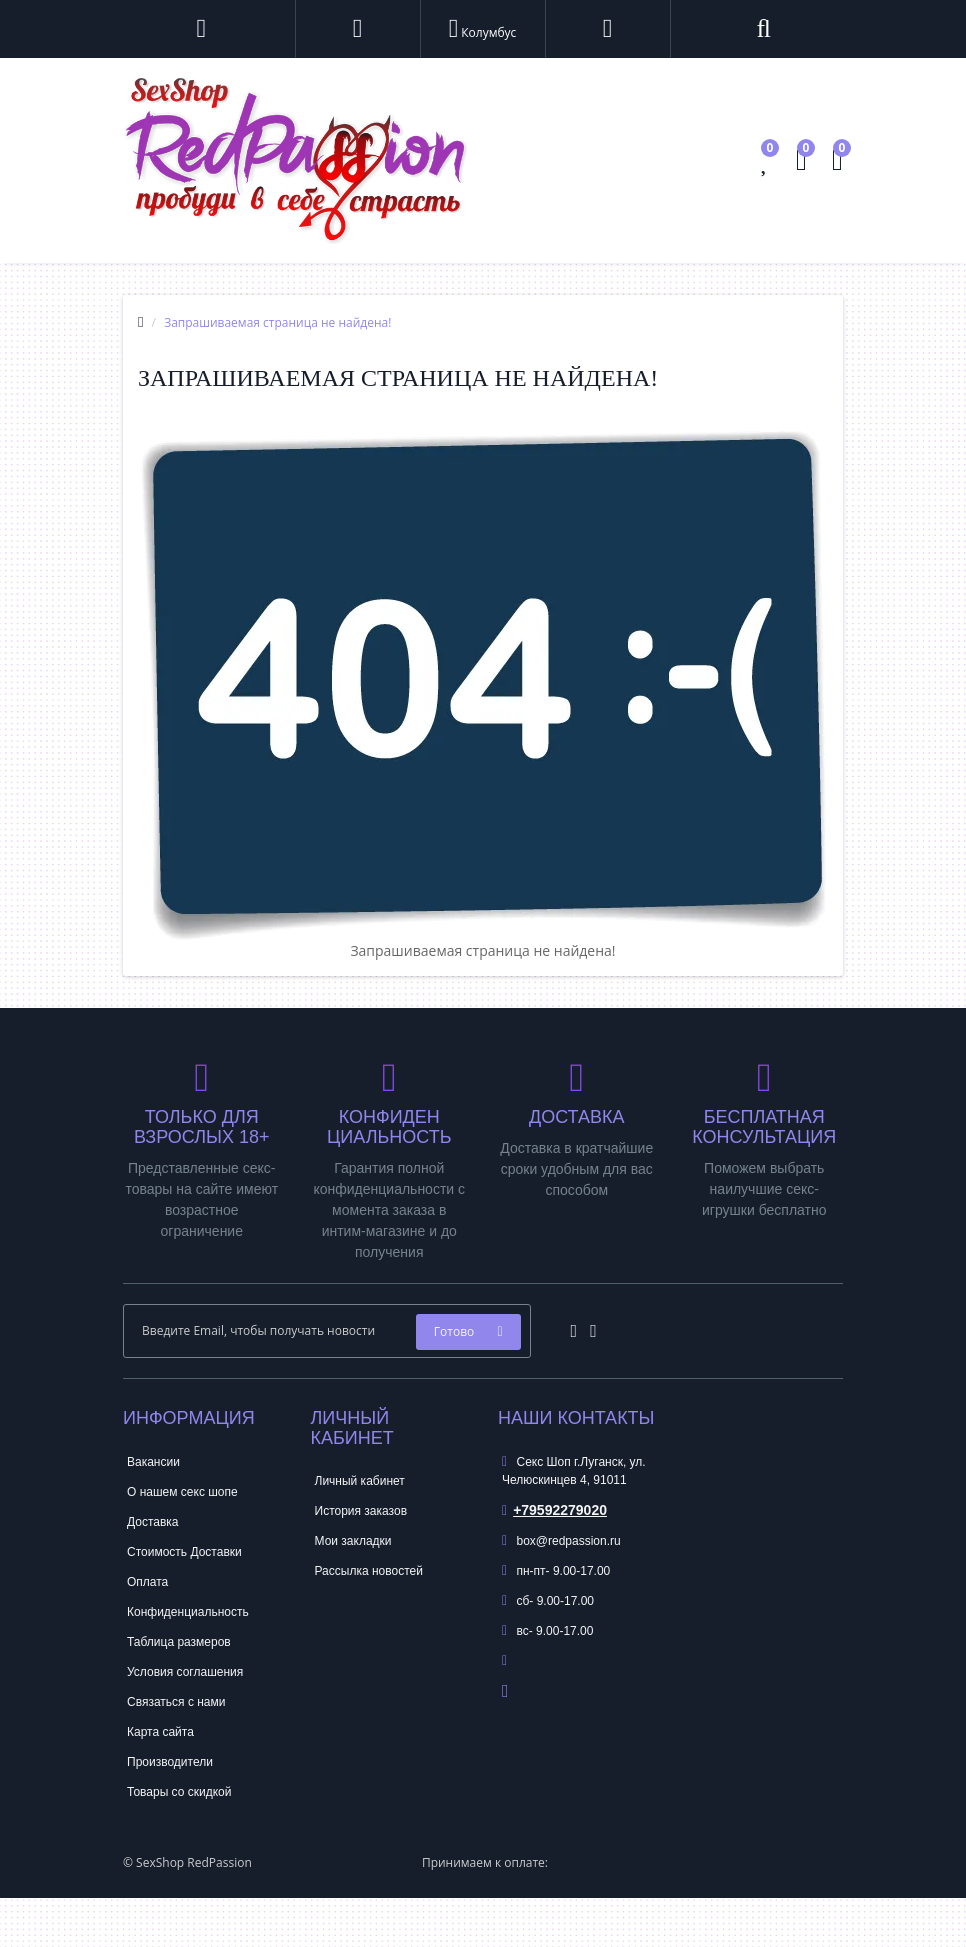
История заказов (361, 1511)
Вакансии (153, 1462)
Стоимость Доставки (184, 1552)
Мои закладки (353, 1541)
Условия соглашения (185, 1672)
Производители (170, 1762)
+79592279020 (554, 1510)
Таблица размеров (179, 1642)
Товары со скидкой (179, 1792)
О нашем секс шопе (182, 1492)
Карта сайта (160, 1732)
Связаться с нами (176, 1702)
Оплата (147, 1582)
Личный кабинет (360, 1481)
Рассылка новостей (369, 1571)
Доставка (153, 1522)
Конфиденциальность (188, 1612)
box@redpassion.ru (561, 1541)
